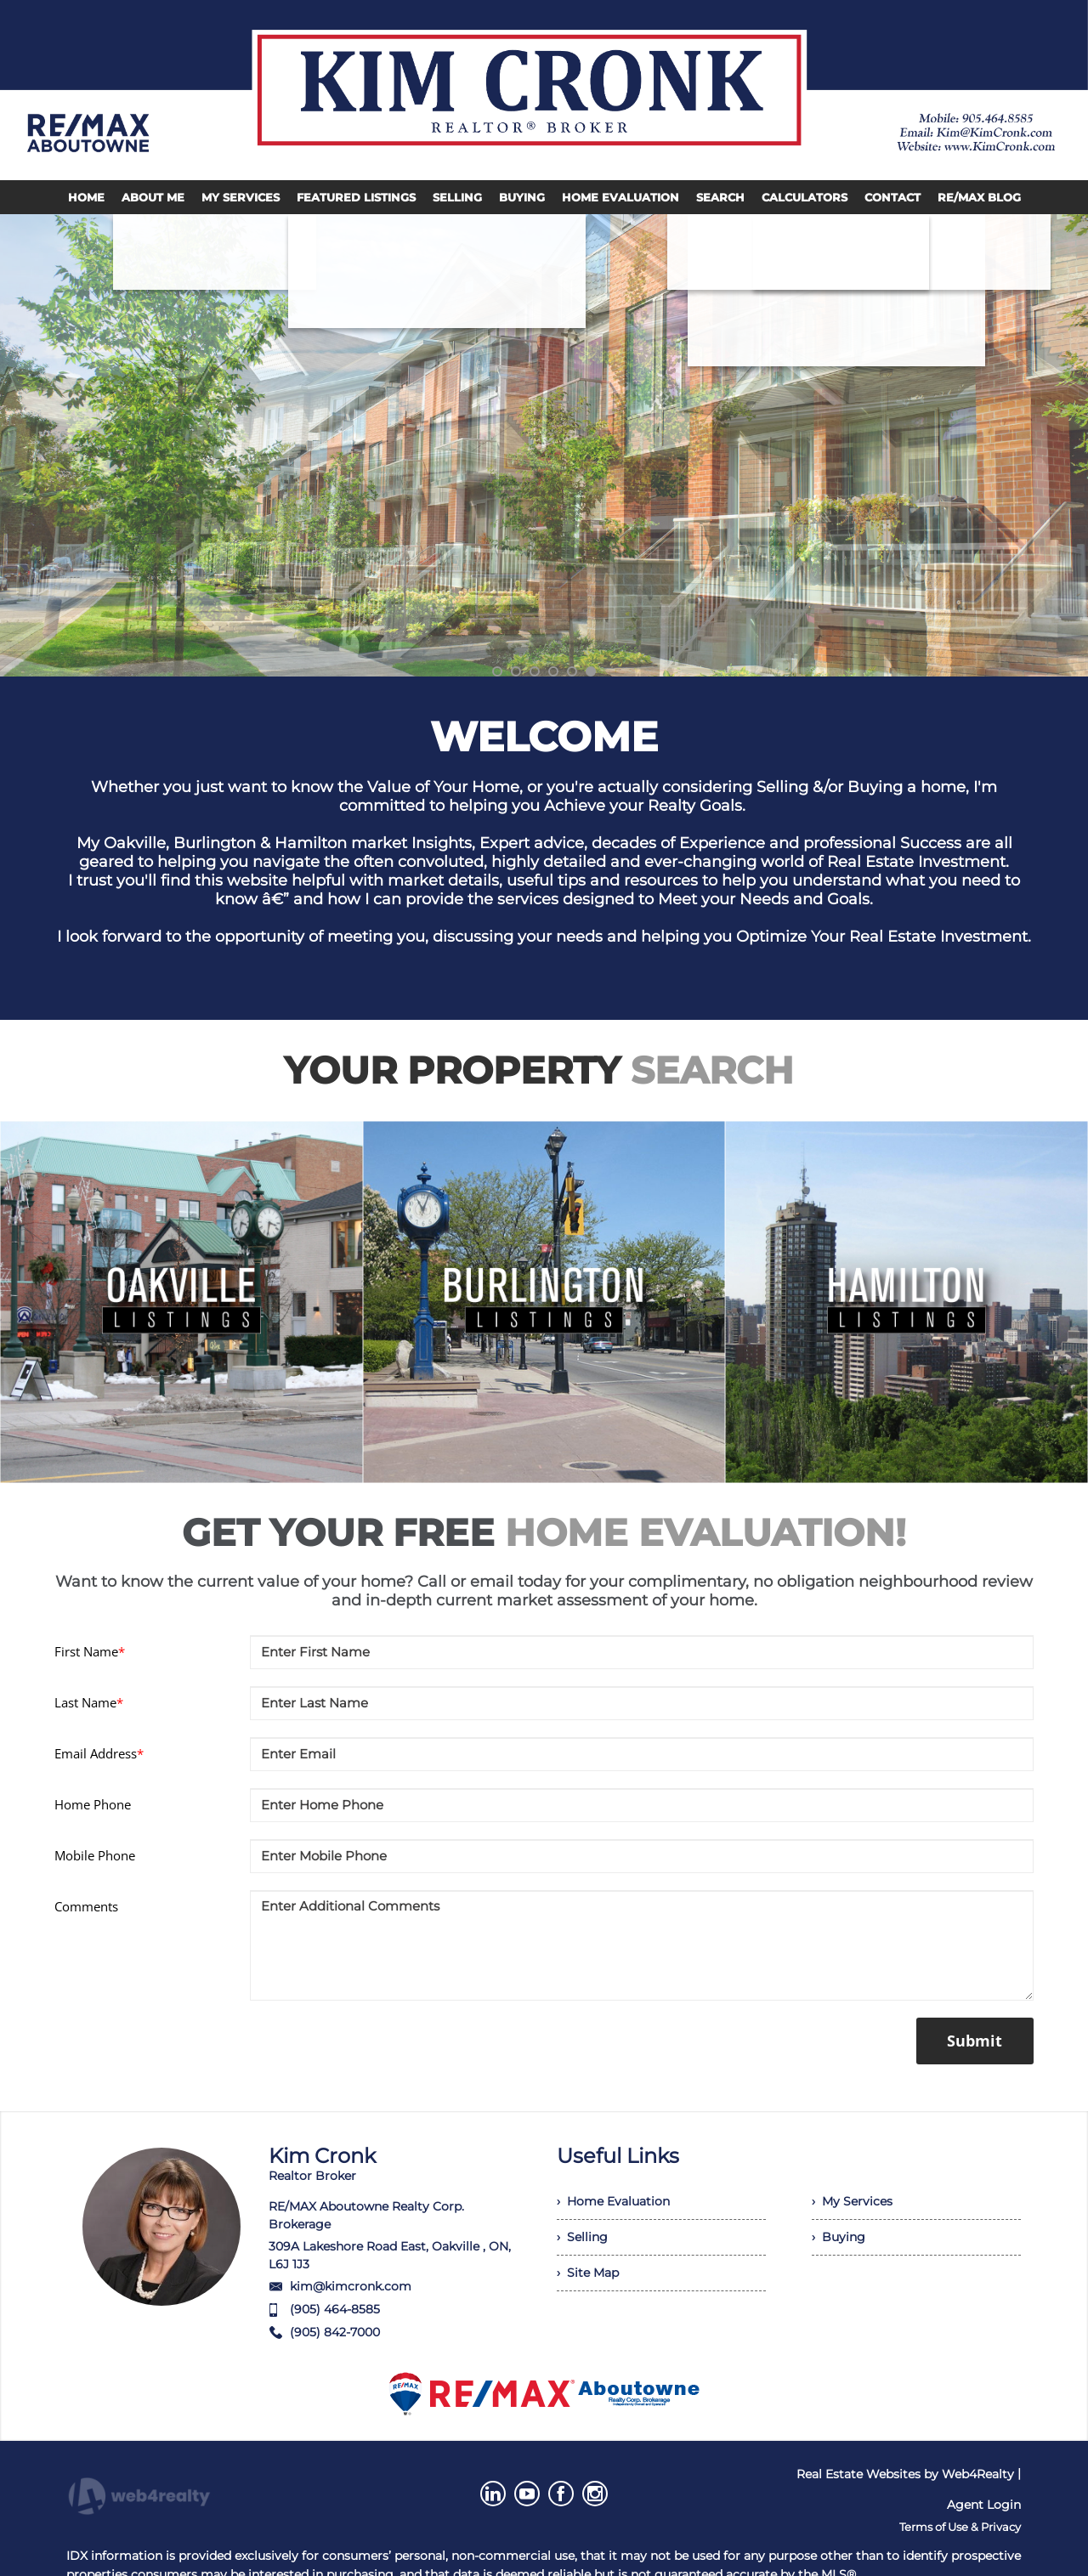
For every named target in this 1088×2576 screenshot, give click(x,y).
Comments (86, 1906)
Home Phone (92, 1804)
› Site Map (588, 2272)
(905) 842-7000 (335, 2332)
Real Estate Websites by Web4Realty (905, 2474)
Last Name (88, 1702)
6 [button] (591, 671)
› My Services (852, 2201)
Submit (974, 2040)
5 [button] (572, 671)
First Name (89, 1651)
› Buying (838, 2237)
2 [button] (516, 671)
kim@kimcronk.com (350, 2286)
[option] (544, 445)
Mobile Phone (94, 1855)
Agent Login (984, 2504)
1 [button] (497, 671)
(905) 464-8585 (335, 2309)
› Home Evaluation (613, 2201)
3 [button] (535, 671)
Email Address (99, 1753)
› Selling (582, 2237)
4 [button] (553, 671)
